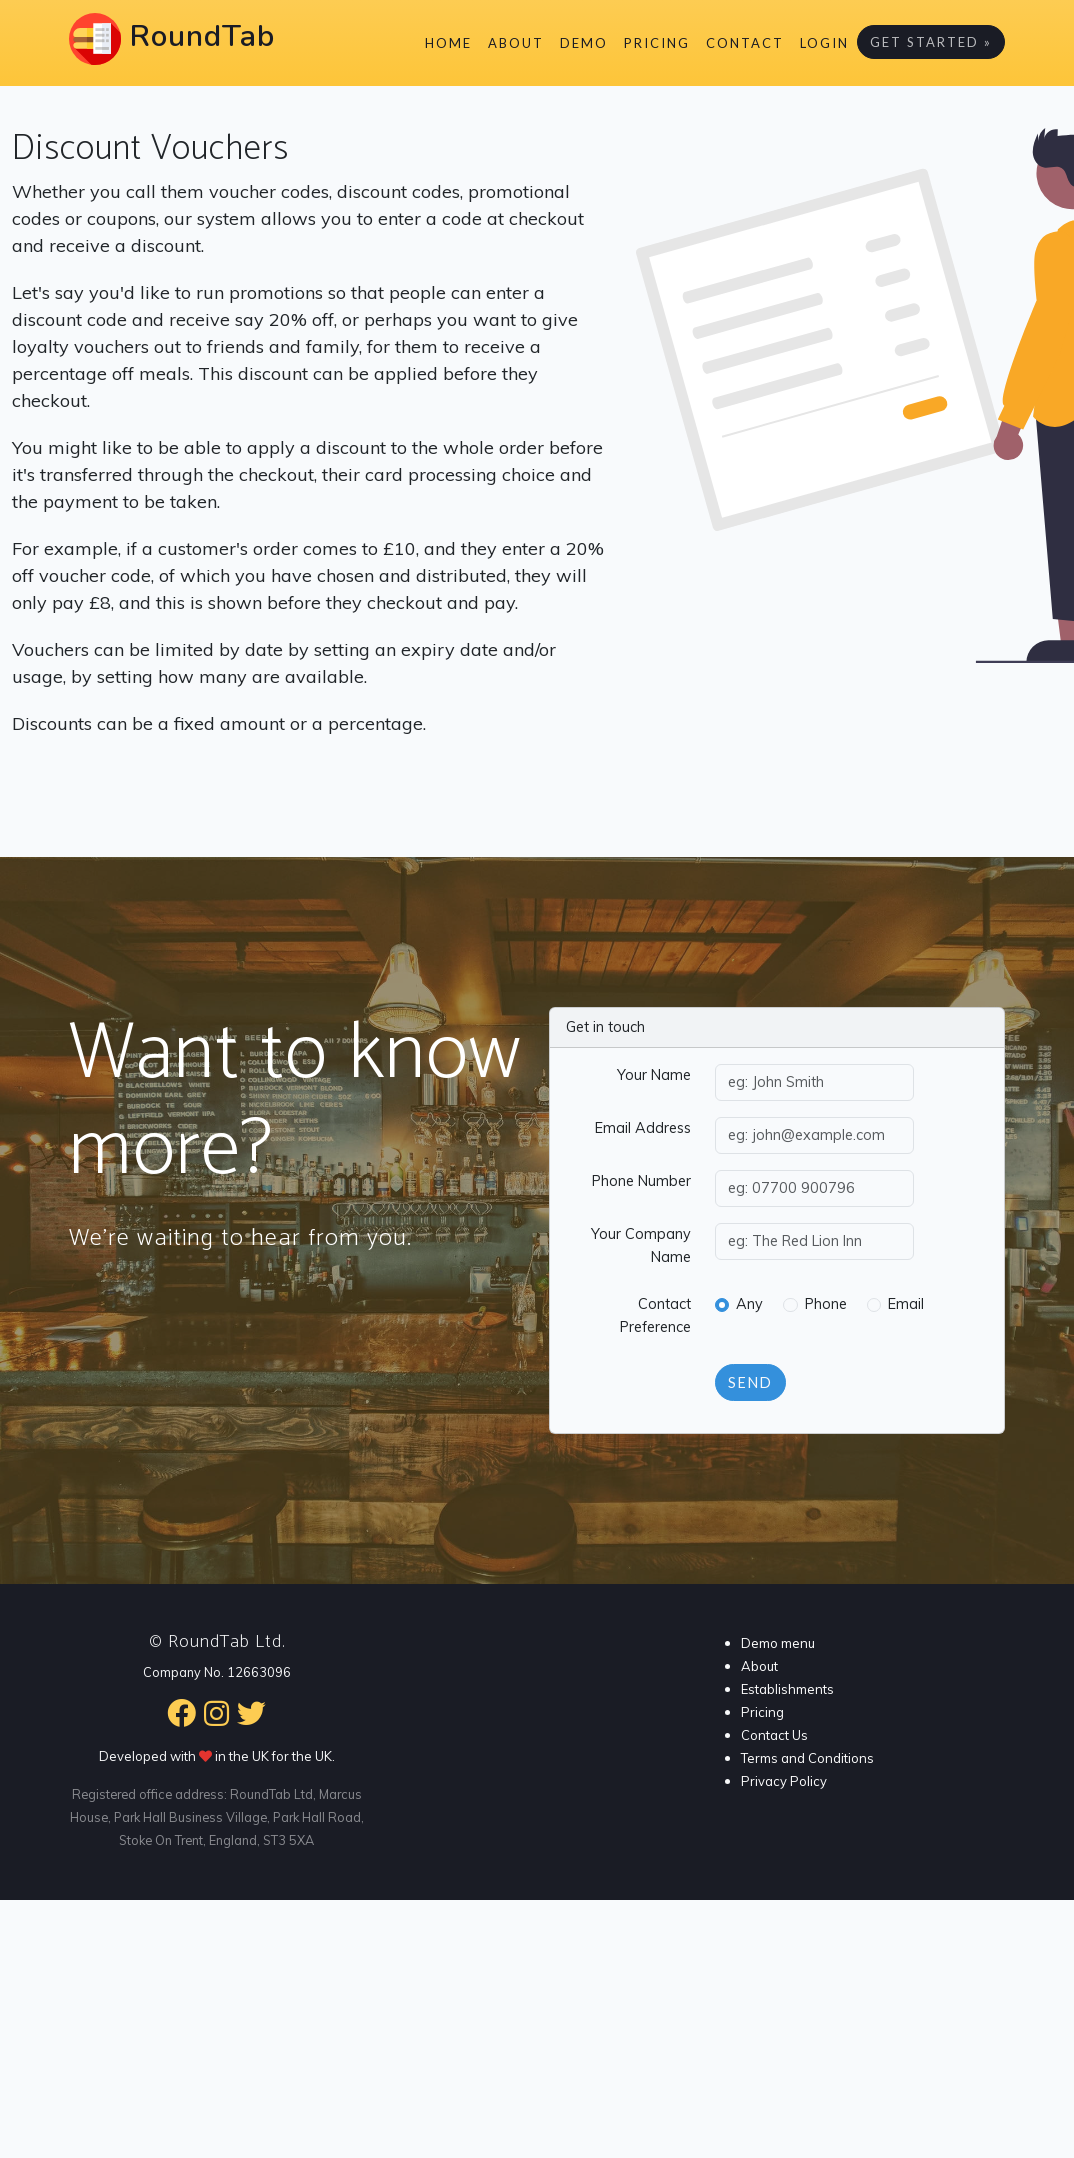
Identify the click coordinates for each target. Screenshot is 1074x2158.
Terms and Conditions (807, 1758)
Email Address (643, 1128)
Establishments (787, 1689)
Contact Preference (655, 1315)
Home (448, 43)
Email (906, 1304)
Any (749, 1304)
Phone (826, 1304)
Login (824, 43)
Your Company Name (641, 1245)
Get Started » (931, 42)
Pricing (657, 43)
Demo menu (778, 1643)
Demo (584, 43)
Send (750, 1382)
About (516, 43)
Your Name (654, 1075)
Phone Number (641, 1181)
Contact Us (774, 1735)
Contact (745, 43)
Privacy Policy (784, 1781)
